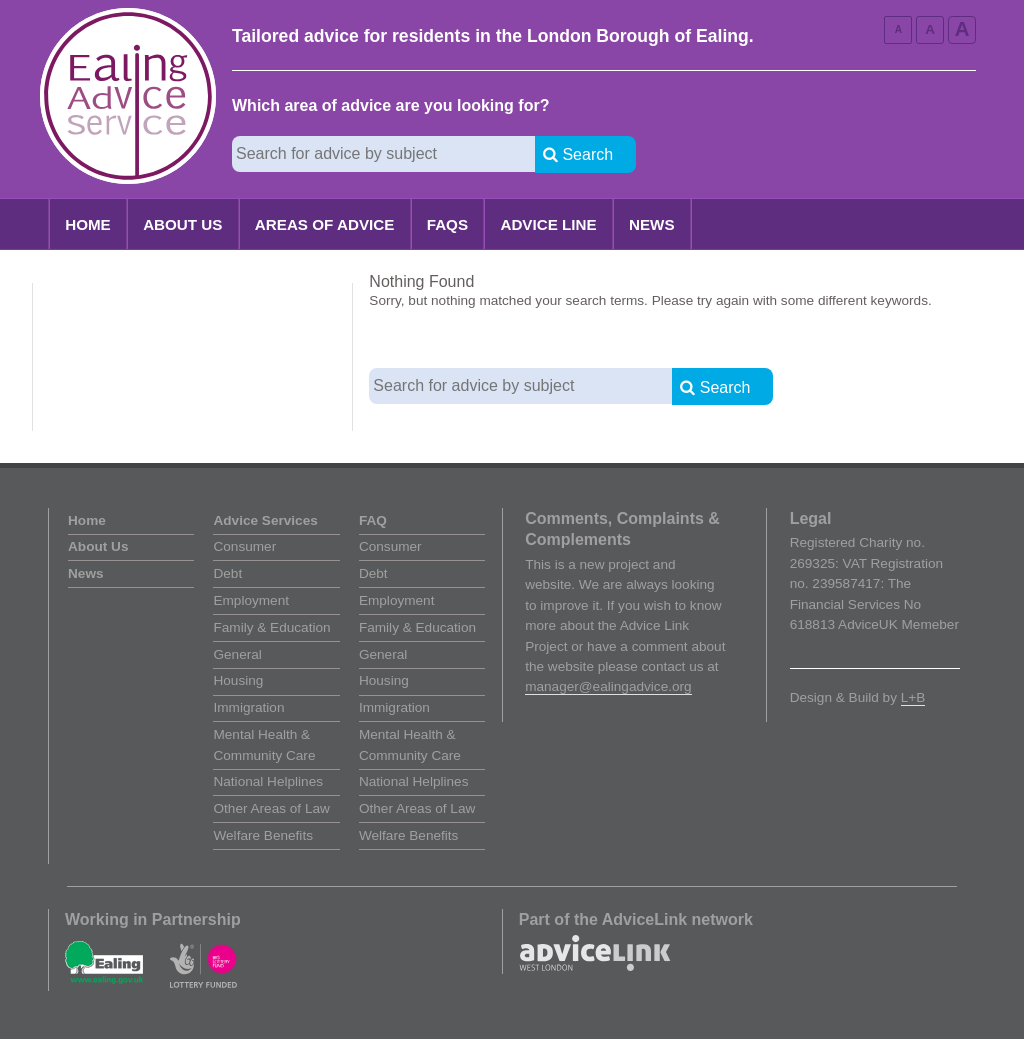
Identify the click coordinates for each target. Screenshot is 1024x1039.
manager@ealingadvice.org (608, 686)
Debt (227, 573)
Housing (238, 680)
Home (88, 224)
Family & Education (271, 627)
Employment (251, 600)
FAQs (447, 224)
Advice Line (548, 224)
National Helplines (268, 781)
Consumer (244, 546)
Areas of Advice (325, 224)
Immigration (248, 707)
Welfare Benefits (262, 835)
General (237, 654)
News (652, 224)
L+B (913, 697)
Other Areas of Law (271, 808)
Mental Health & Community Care (264, 744)
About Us (182, 224)
